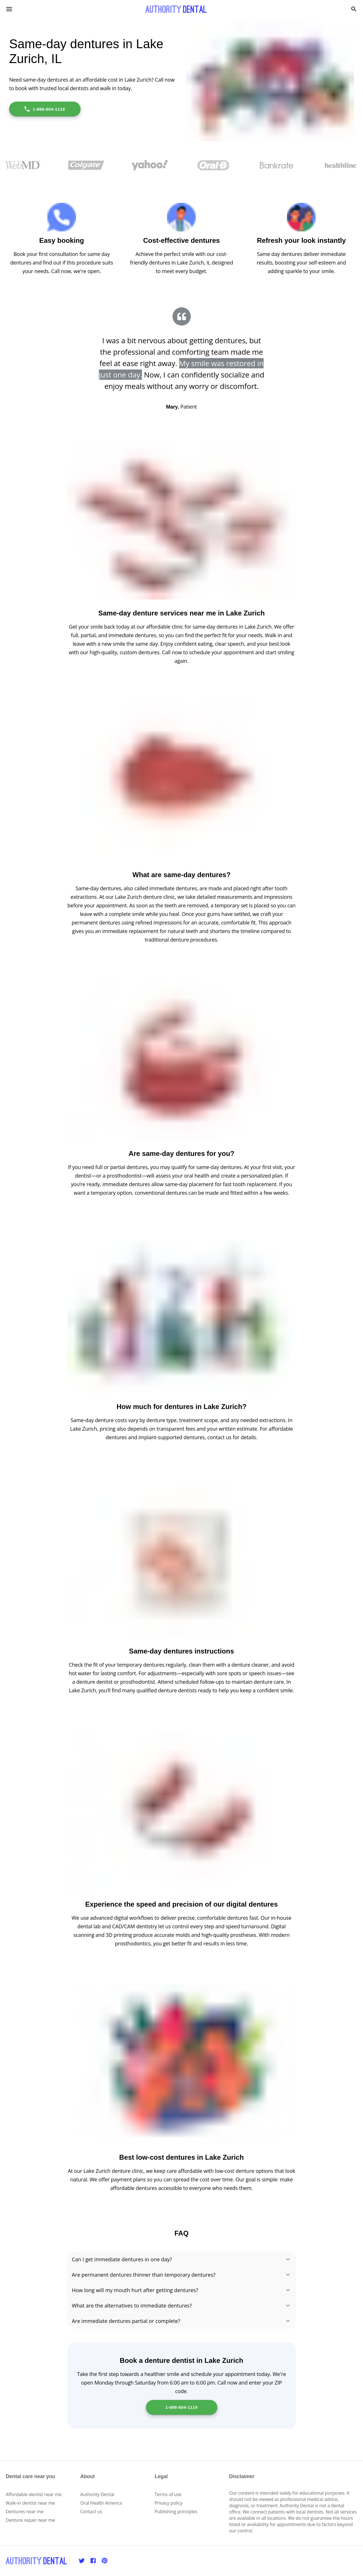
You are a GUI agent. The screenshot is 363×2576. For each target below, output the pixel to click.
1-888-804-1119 (44, 109)
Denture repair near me (30, 2520)
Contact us (91, 2511)
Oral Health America (101, 2503)
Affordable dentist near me (34, 2494)
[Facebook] (93, 2560)
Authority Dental (97, 2494)
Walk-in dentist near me (30, 2503)
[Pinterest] (104, 2560)
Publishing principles (176, 2511)
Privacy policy (168, 2503)
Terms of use (168, 2494)
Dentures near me (24, 2511)
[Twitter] (81, 2560)
